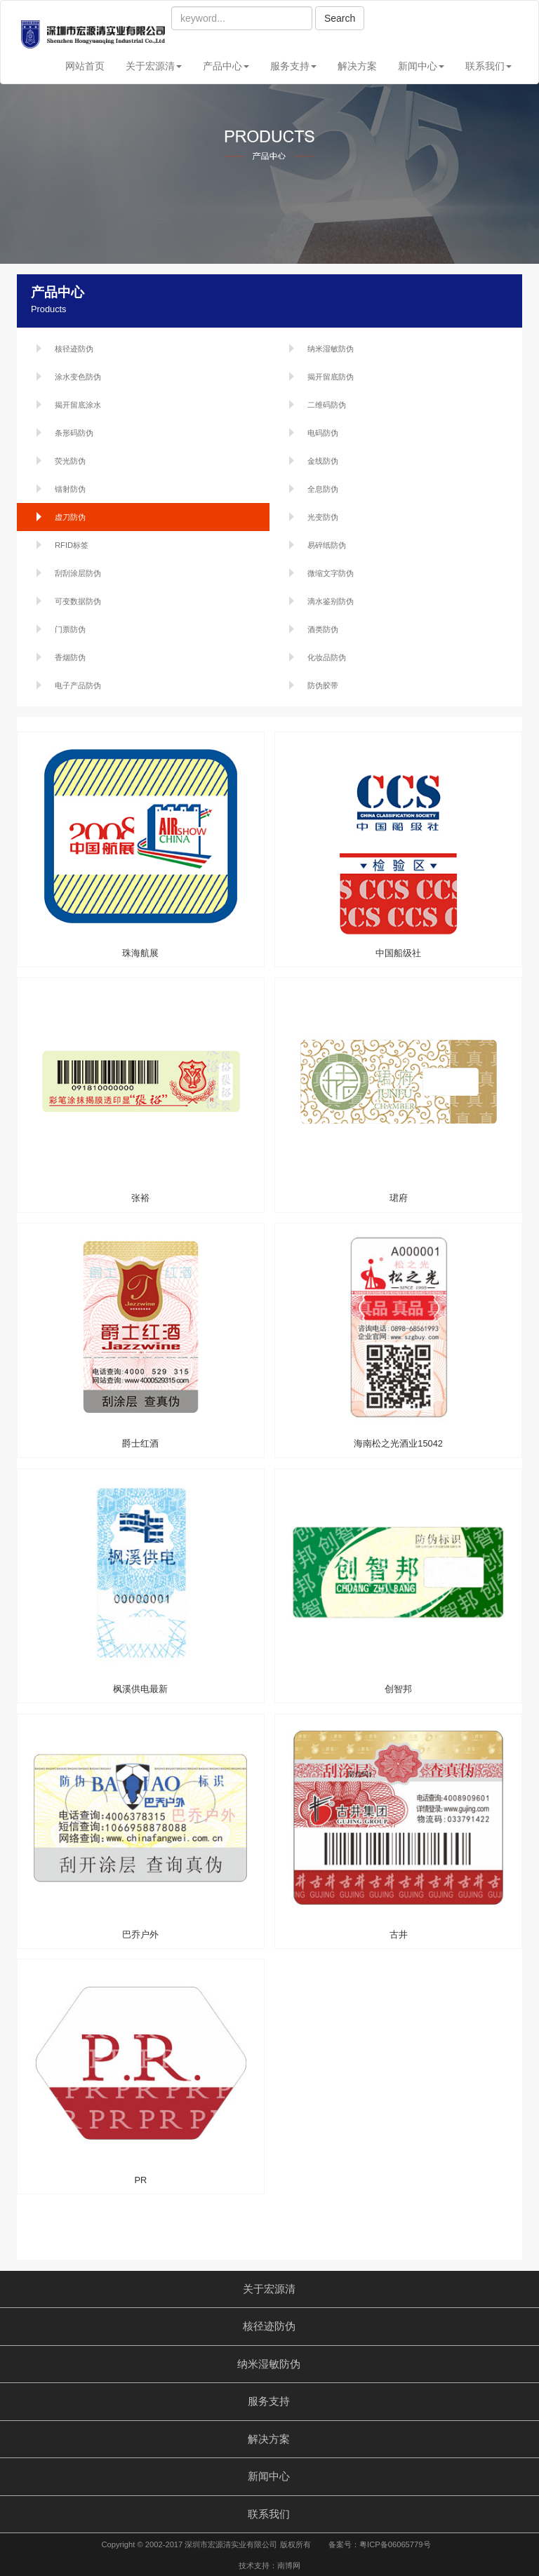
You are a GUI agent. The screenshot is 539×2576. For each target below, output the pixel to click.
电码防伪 (322, 433)
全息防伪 (322, 489)
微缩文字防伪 (330, 573)
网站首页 (85, 66)
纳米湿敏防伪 (330, 348)
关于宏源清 (154, 66)
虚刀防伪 (70, 517)
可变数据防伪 (78, 601)
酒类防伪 (322, 629)
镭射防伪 (70, 489)
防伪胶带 (322, 685)
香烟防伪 (70, 657)
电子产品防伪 (78, 685)
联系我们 (488, 66)
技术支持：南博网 (269, 2565)
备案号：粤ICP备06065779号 (379, 2544)
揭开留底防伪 (330, 377)
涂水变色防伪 (78, 377)
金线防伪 (322, 461)
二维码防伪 (326, 405)
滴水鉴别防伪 (330, 601)
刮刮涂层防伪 (78, 573)
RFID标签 (71, 545)
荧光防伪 (70, 461)
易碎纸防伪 (326, 545)
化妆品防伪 (326, 657)
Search (339, 18)
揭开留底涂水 (78, 405)
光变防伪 (322, 517)
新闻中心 (421, 66)
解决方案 (357, 66)
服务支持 (293, 66)
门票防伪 (70, 629)
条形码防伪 (74, 433)
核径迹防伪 (74, 348)
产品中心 (226, 66)
